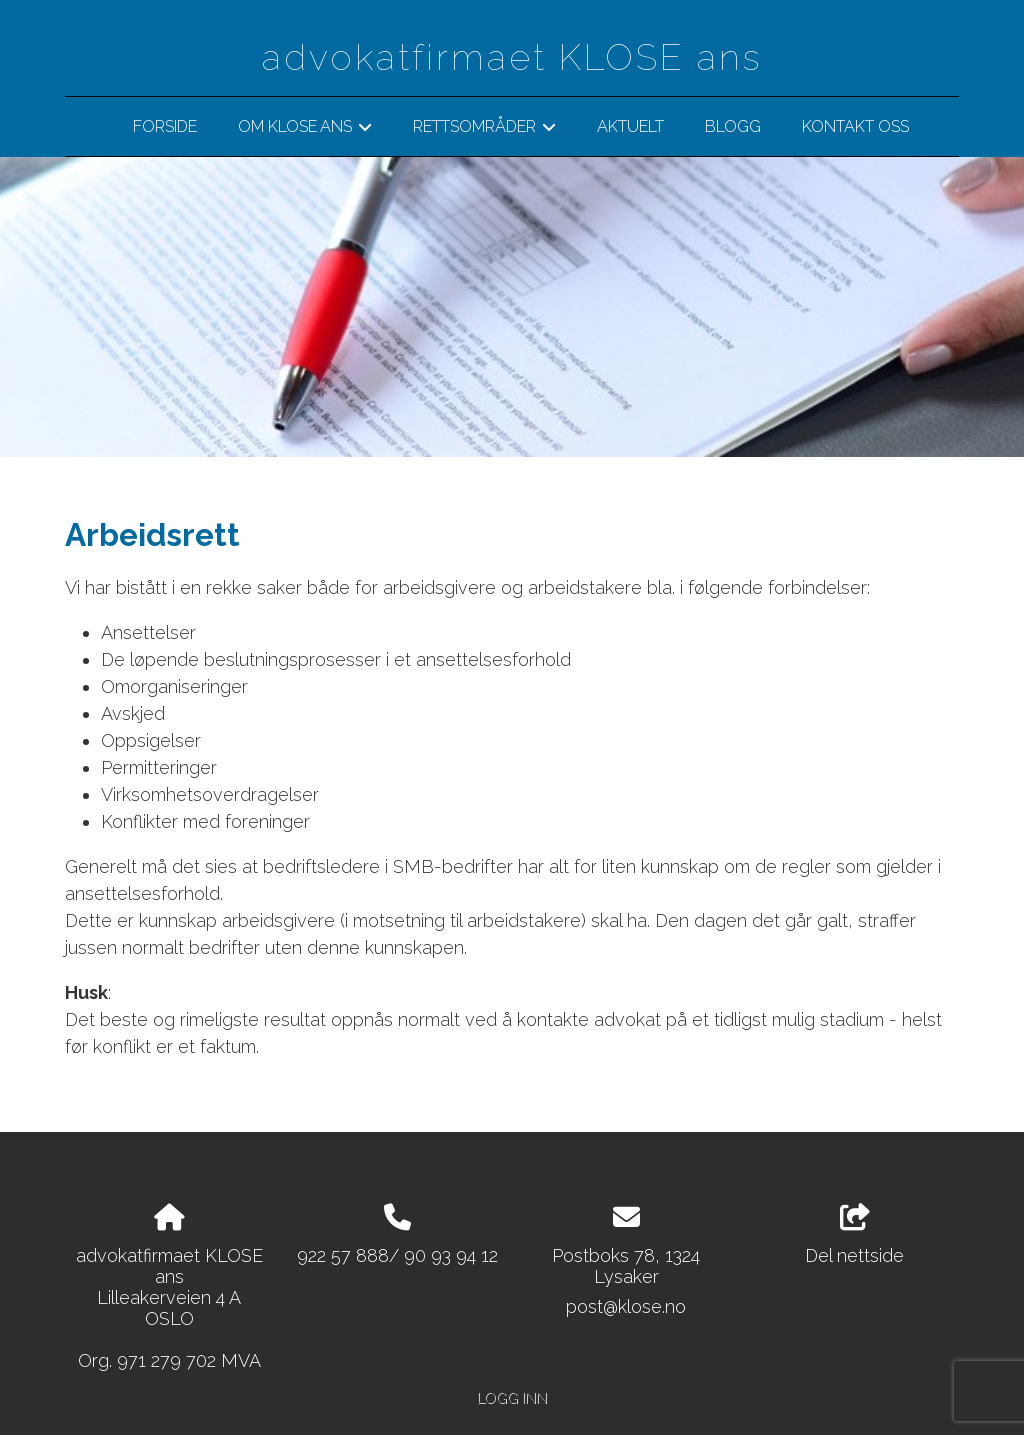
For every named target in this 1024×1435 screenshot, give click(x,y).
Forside (165, 126)
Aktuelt (630, 126)
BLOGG (733, 126)
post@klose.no (626, 1306)
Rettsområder (484, 130)
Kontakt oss (855, 126)
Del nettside (854, 1235)
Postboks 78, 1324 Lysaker (626, 1266)
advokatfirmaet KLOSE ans (512, 57)
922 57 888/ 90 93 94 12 (397, 1255)
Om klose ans (305, 130)
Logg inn (512, 1397)
